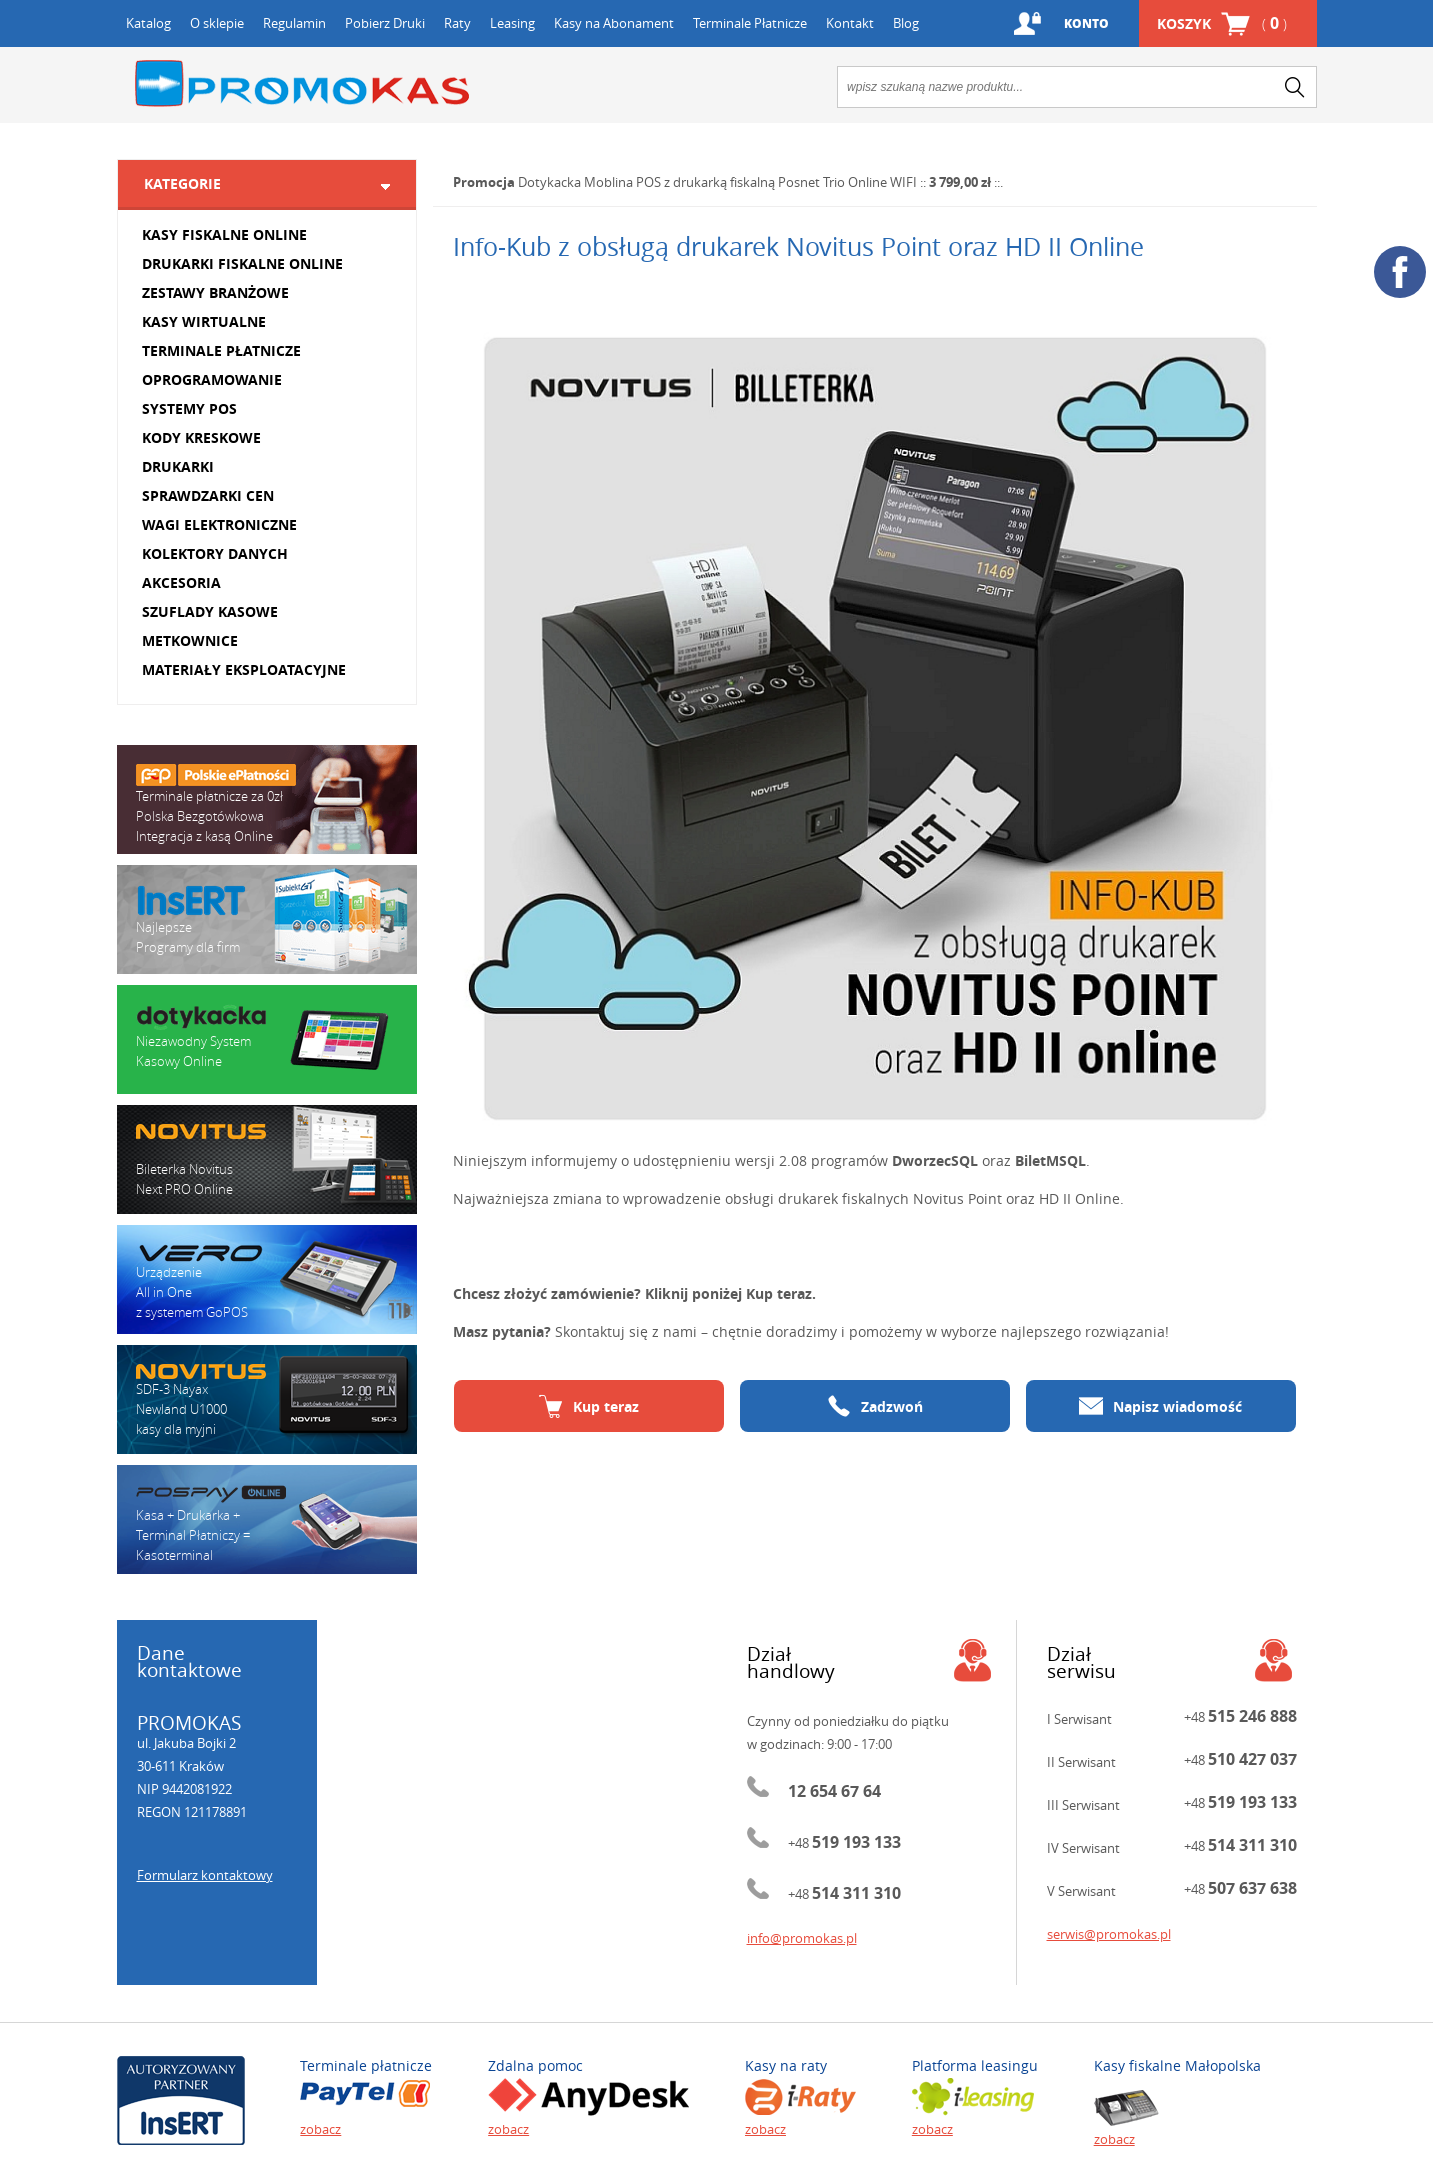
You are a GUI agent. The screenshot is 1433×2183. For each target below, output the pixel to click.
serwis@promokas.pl (1109, 1934)
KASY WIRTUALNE (204, 321)
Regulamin (294, 23)
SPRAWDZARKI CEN (208, 495)
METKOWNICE (190, 640)
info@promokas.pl (802, 1938)
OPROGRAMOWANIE (212, 379)
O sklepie (217, 23)
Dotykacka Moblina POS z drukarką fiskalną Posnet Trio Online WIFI (717, 182)
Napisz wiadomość (1160, 1406)
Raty (457, 23)
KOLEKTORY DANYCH (215, 553)
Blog (906, 23)
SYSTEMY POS (189, 408)
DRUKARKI (178, 466)
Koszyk (1222, 23)
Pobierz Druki (385, 23)
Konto (1086, 23)
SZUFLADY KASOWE (210, 611)
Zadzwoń (875, 1406)
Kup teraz (589, 1406)
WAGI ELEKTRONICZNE (219, 524)
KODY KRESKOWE (201, 437)
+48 (844, 1843)
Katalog (148, 23)
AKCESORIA (181, 582)
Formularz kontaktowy (205, 1875)
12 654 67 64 (834, 1791)
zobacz (320, 2129)
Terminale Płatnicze (750, 23)
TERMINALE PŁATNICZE (221, 350)
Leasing (512, 23)
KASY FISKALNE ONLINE (224, 234)
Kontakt (850, 23)
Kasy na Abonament (614, 23)
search (1295, 87)
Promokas (302, 83)
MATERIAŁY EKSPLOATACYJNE (244, 669)
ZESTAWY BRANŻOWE (215, 292)
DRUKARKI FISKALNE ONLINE (242, 263)
